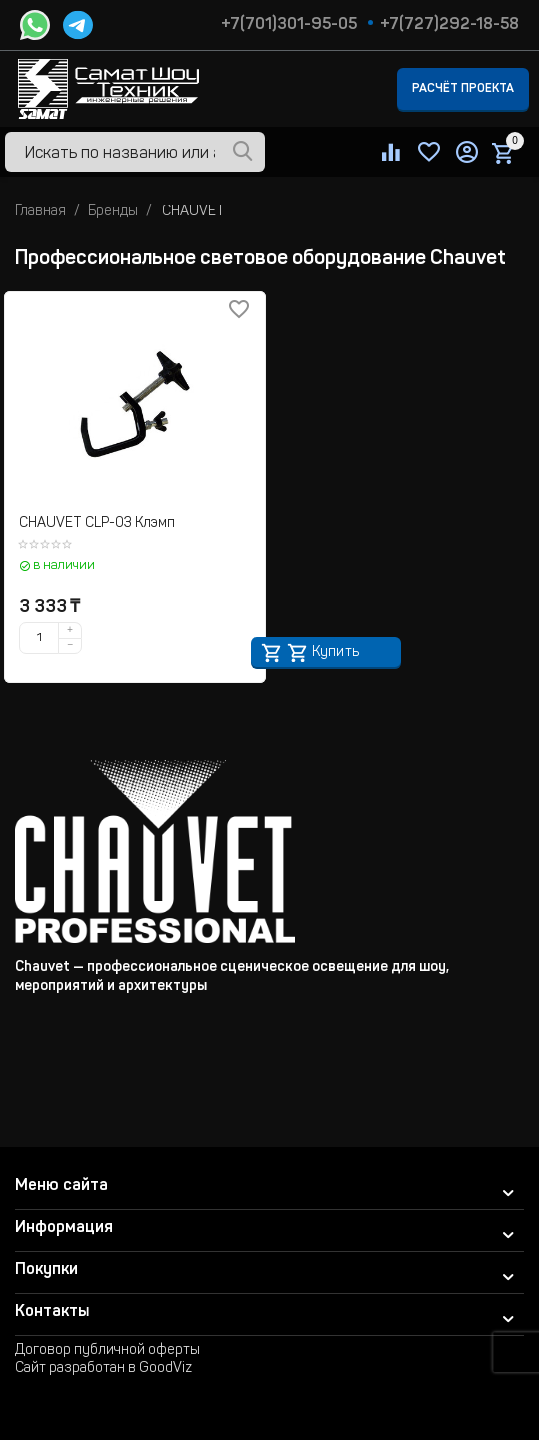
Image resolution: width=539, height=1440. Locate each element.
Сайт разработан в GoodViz (103, 1369)
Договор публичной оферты (107, 1351)
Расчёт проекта (463, 89)
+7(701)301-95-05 (289, 25)
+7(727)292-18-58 (449, 25)
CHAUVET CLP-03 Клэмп (97, 524)
